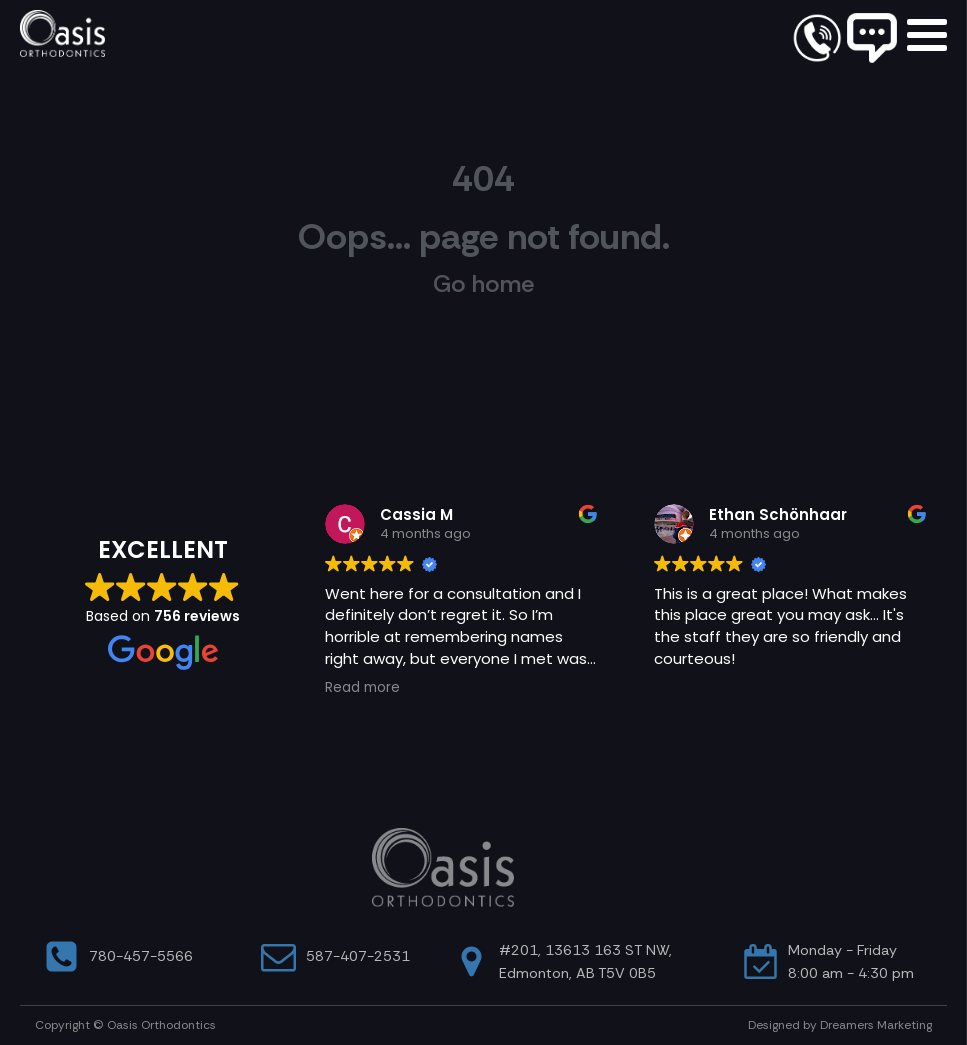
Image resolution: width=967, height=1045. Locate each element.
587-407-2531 (358, 956)
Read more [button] (362, 688)
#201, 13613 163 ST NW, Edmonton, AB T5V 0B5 (585, 961)
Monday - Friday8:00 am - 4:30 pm (851, 961)
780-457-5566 (141, 956)
